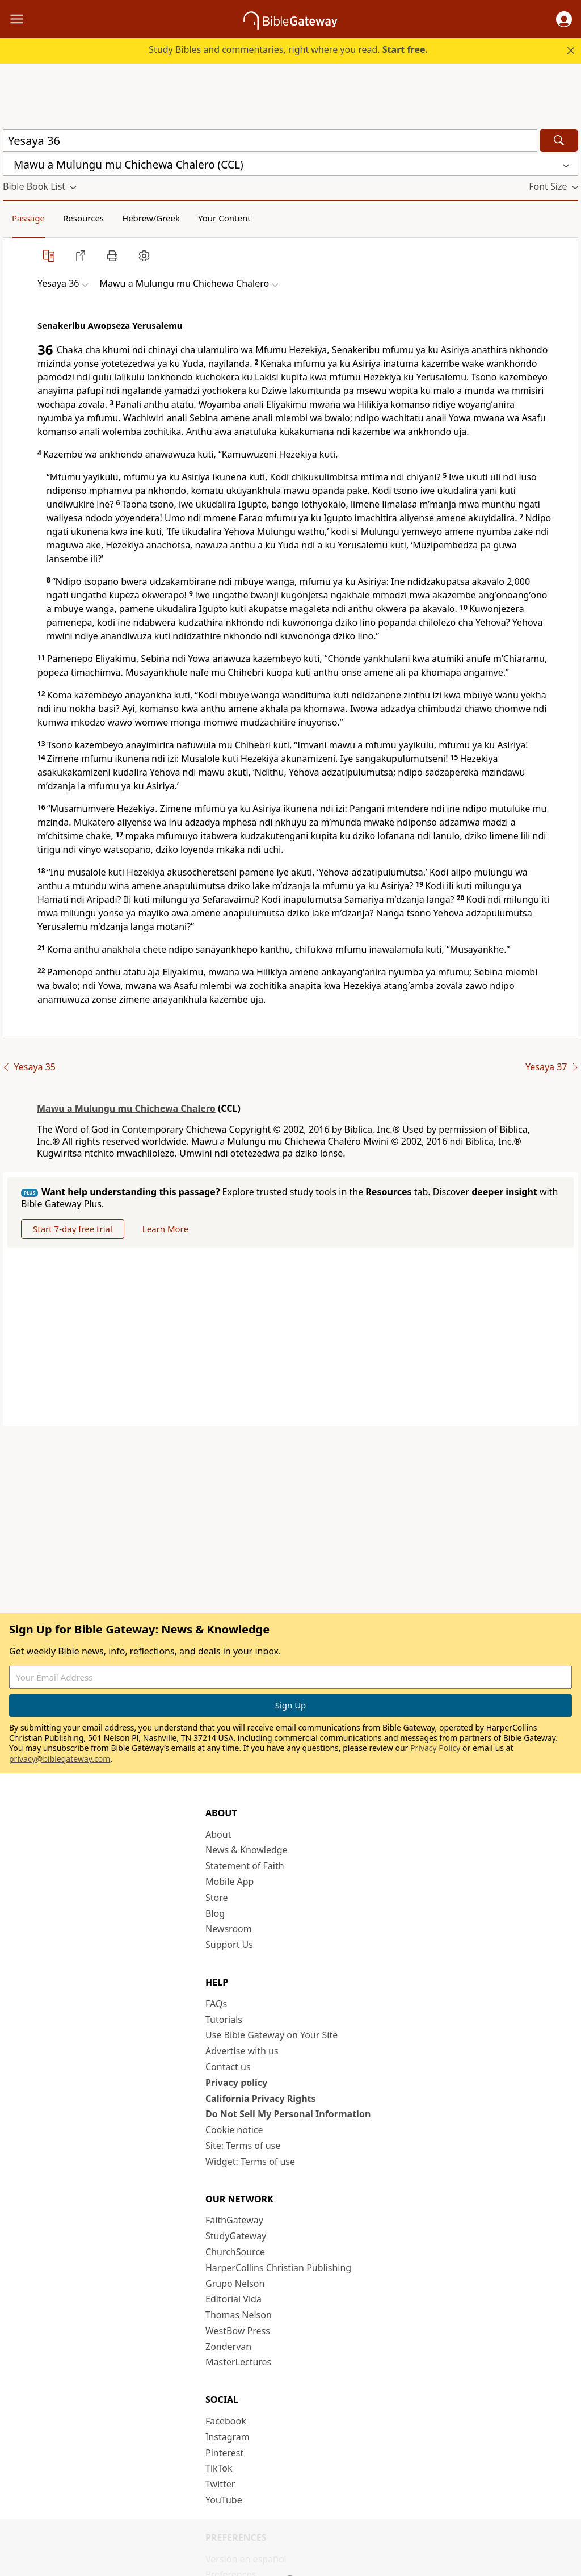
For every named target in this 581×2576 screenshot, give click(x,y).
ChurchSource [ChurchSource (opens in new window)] (235, 2252)
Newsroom (228, 1928)
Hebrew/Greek (151, 218)
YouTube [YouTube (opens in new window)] (223, 2500)
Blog (215, 1913)
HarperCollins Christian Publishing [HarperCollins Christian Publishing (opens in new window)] (278, 2267)
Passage (28, 218)
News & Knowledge (246, 1850)
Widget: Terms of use (250, 2161)
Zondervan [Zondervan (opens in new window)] (228, 2346)
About (218, 1834)
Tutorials (223, 2019)
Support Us (229, 1944)
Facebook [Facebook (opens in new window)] (225, 2421)
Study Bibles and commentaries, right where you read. (288, 49)
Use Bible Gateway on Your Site (271, 2035)
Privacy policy (236, 2082)
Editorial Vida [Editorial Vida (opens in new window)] (233, 2299)
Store (216, 1897)
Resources (83, 218)
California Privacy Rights (260, 2098)
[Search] (559, 140)
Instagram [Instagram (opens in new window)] (227, 2437)
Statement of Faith (244, 1865)
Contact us (228, 2066)
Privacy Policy (435, 1748)
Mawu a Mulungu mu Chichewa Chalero (126, 1108)
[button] (564, 19)
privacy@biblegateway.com (59, 1758)
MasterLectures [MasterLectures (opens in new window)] (238, 2362)
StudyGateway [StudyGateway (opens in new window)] (235, 2236)
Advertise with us (242, 2051)
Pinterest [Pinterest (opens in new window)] (224, 2453)
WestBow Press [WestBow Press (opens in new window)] (237, 2330)
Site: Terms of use (242, 2145)
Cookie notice (234, 2129)
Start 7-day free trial (72, 1228)
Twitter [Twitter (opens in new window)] (220, 2484)
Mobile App (229, 1881)
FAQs (216, 2003)
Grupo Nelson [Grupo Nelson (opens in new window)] (234, 2283)
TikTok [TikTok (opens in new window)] (219, 2468)
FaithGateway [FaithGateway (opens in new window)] (234, 2220)
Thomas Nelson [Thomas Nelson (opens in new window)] (238, 2315)
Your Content (224, 218)
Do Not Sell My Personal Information (288, 2114)
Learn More (165, 1228)
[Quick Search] (270, 140)
